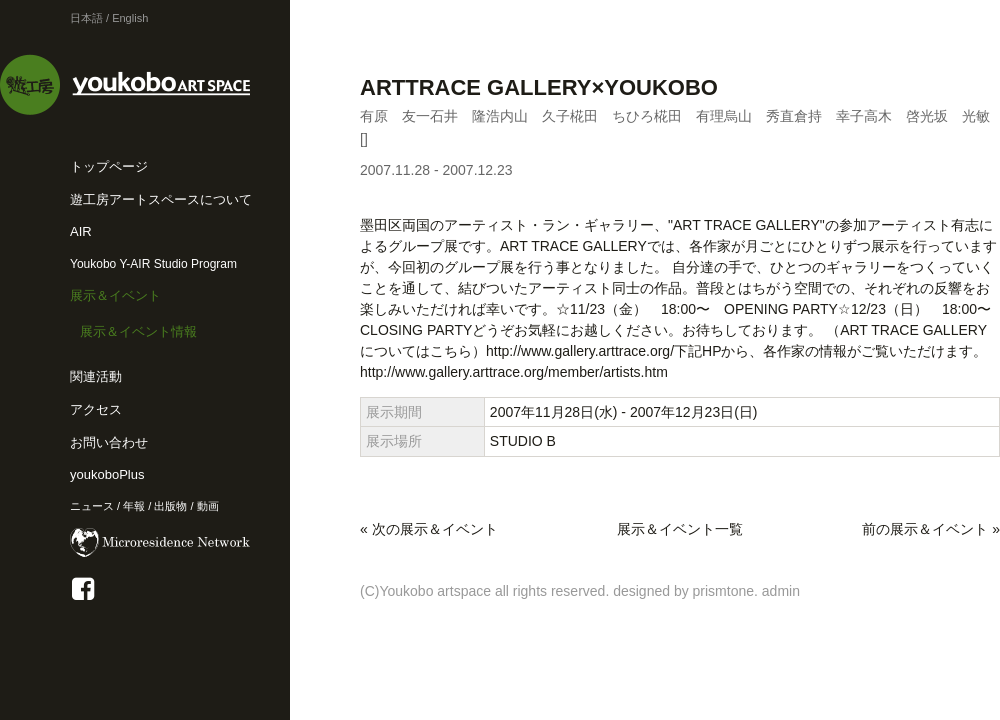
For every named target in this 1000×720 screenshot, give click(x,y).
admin (781, 591)
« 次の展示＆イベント (429, 529)
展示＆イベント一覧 (680, 529)
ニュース (92, 506)
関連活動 (96, 376)
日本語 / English (109, 18)
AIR (81, 231)
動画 (208, 506)
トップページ (109, 166)
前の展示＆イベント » (931, 529)
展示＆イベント (115, 295)
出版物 (170, 506)
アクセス (96, 409)
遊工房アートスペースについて (161, 199)
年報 (134, 506)
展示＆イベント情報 (138, 331)
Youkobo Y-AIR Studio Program (153, 264)
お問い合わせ (109, 442)
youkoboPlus (107, 474)
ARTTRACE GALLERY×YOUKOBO (539, 87)
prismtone (723, 591)
